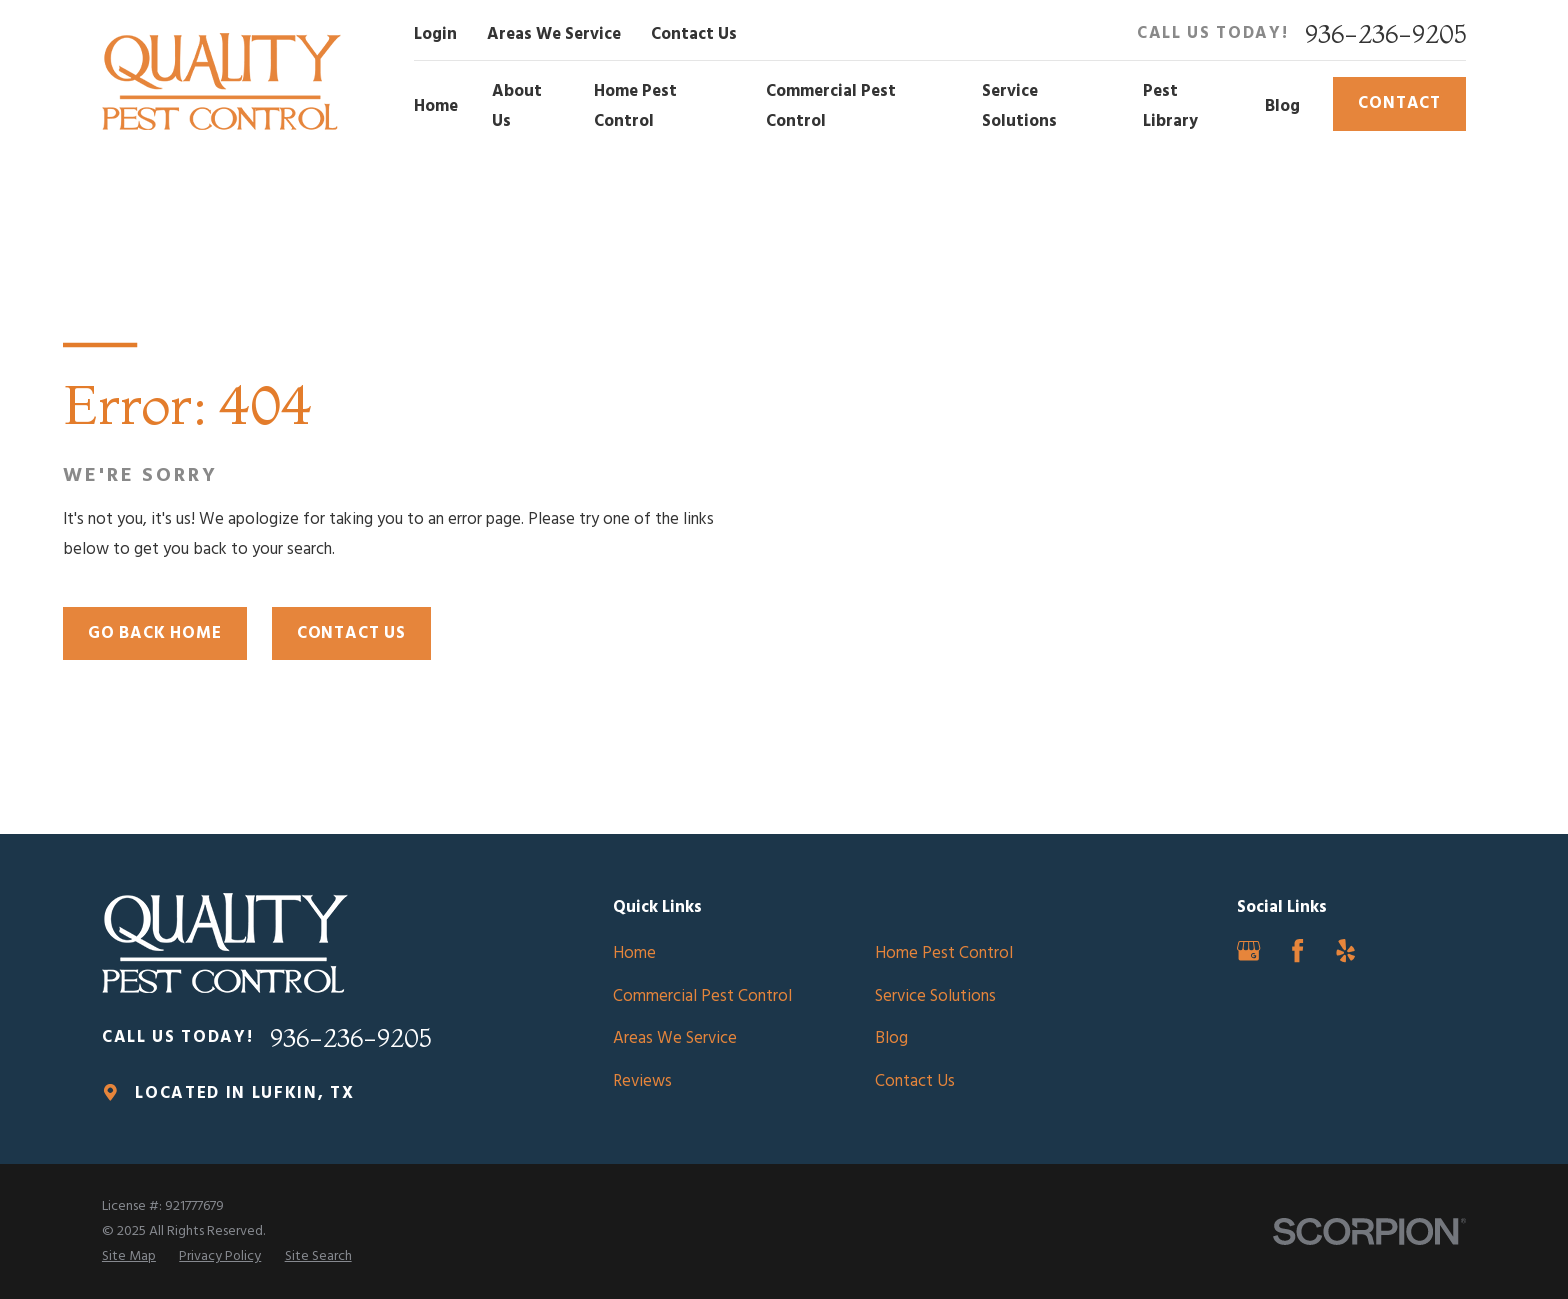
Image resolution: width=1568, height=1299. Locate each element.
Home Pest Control (944, 953)
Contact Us (694, 34)
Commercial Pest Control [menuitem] (831, 106)
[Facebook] (1297, 950)
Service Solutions (935, 996)
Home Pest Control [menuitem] (635, 106)
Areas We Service (554, 34)
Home (634, 953)
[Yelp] (1345, 950)
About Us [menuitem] (517, 106)
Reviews (642, 1081)
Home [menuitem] (436, 106)
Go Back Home (155, 633)
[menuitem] (129, 1256)
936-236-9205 (1385, 34)
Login (435, 34)
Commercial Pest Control (702, 996)
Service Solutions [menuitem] (1019, 106)
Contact (1399, 103)
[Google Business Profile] (1248, 950)
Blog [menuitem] (1282, 106)
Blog (891, 1038)
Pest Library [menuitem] (1170, 106)
